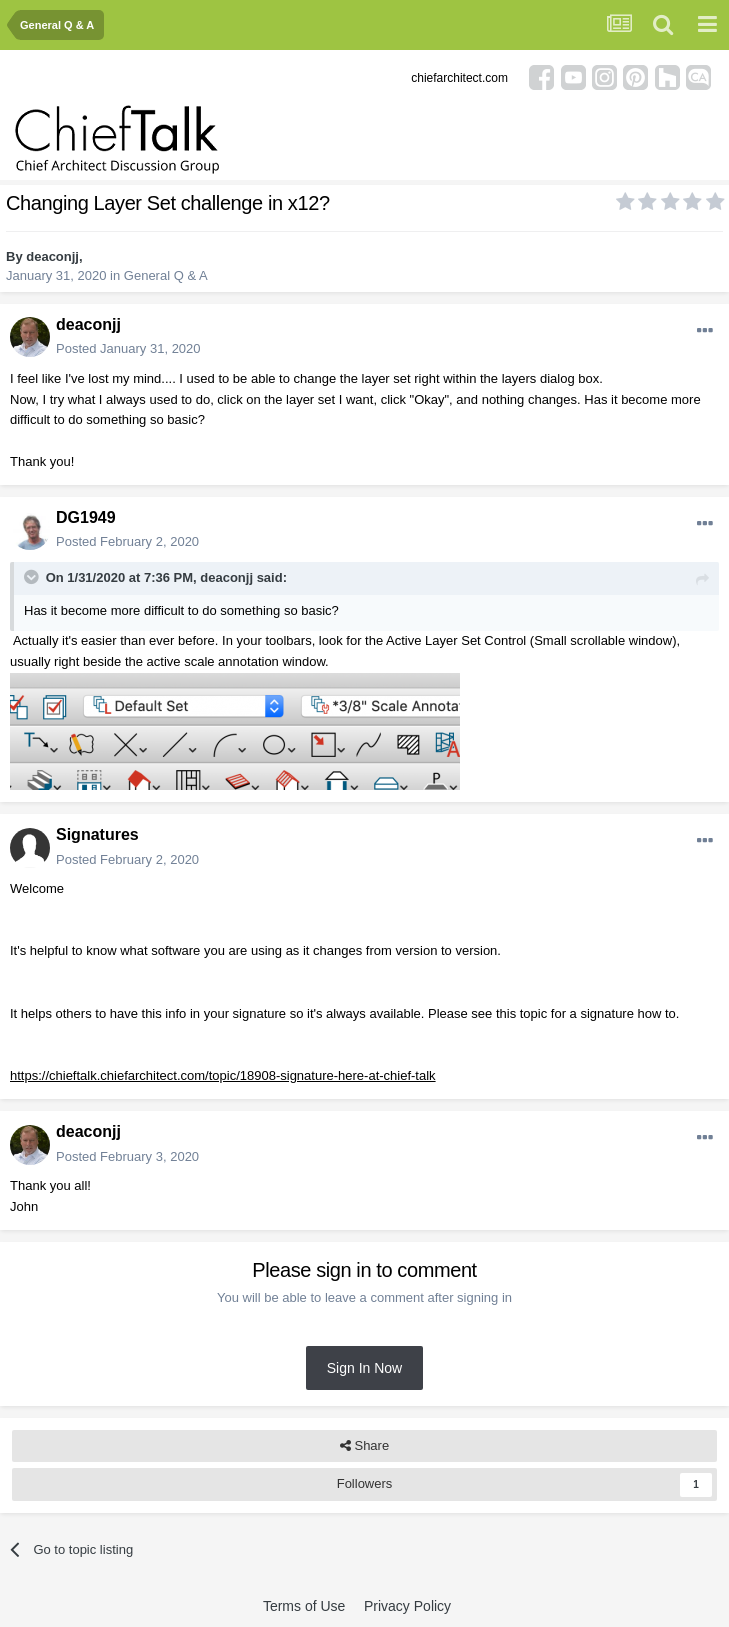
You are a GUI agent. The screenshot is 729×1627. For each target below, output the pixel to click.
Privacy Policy (407, 1606)
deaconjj (52, 256)
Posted (128, 348)
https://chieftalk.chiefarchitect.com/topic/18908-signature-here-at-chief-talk (223, 1075)
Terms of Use (304, 1606)
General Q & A (166, 275)
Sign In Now (364, 1368)
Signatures (97, 834)
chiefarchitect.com (459, 78)
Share (364, 1446)
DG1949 (86, 517)
